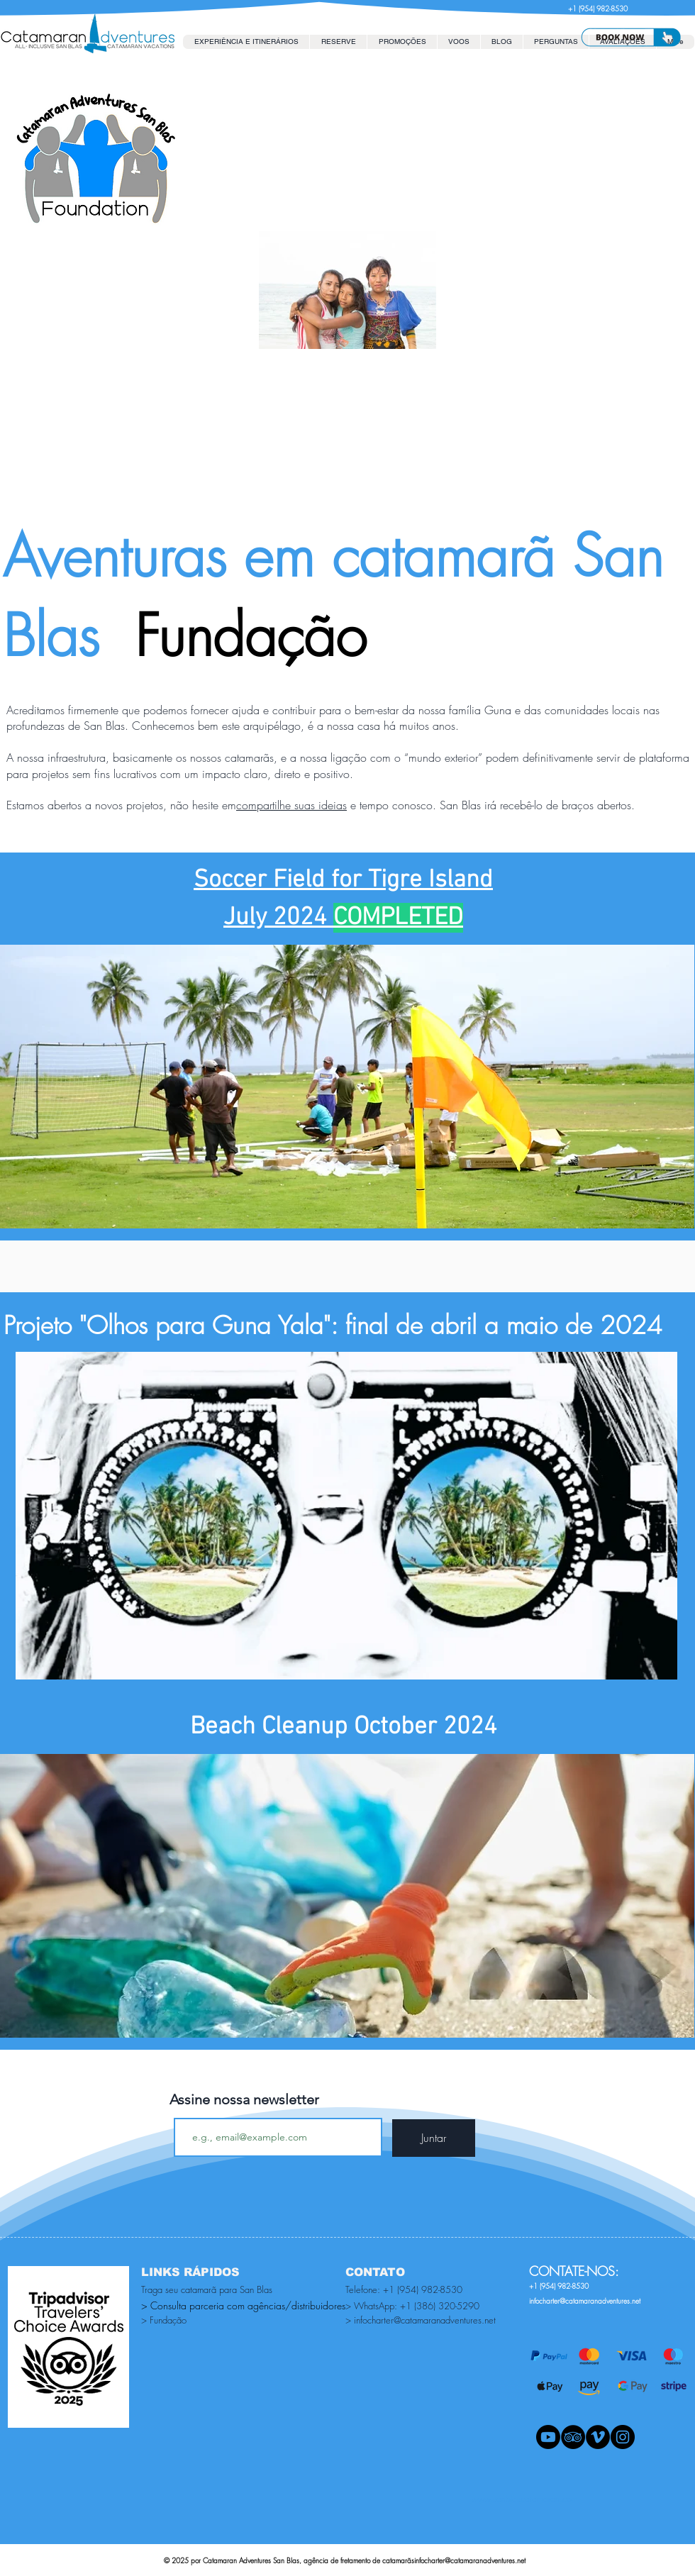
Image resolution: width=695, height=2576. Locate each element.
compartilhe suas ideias (291, 805)
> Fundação (164, 2320)
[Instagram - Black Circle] (623, 2437)
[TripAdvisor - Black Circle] (573, 2437)
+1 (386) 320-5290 (439, 2305)
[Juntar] (433, 2138)
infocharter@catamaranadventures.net (470, 2560)
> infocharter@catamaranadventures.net (420, 2320)
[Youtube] (548, 2437)
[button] (338, 42)
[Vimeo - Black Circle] (598, 2437)
